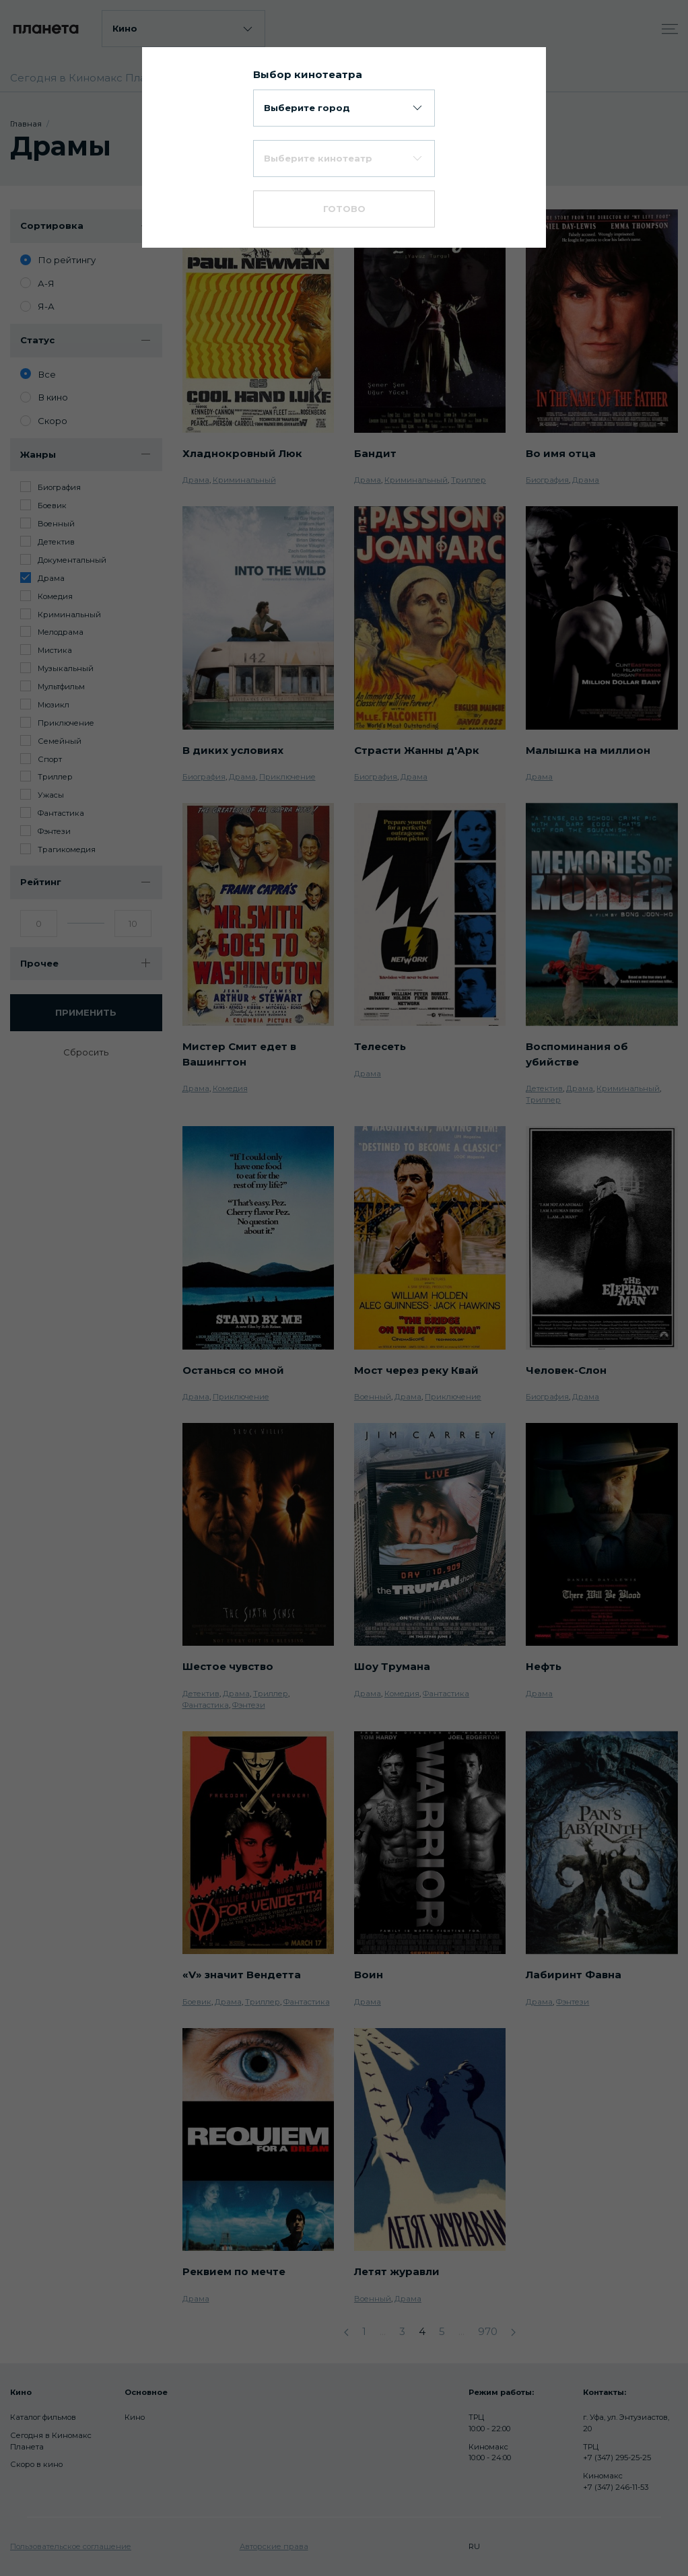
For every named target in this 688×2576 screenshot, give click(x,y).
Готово (344, 208)
